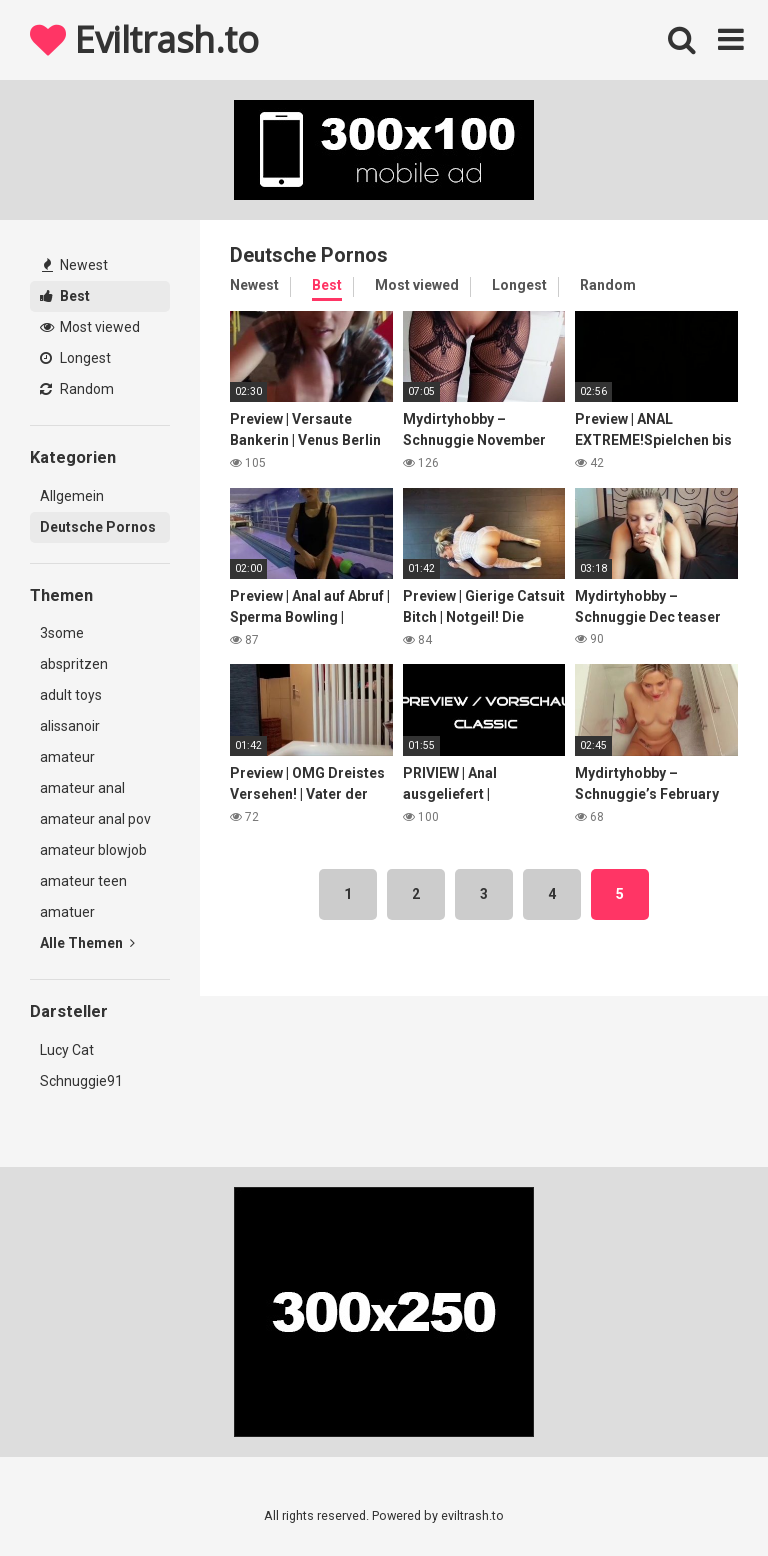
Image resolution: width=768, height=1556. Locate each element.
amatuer (67, 912)
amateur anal (82, 788)
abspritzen (74, 664)
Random (77, 389)
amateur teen (83, 881)
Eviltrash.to (144, 39)
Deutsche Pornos (98, 527)
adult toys (71, 695)
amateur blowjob (93, 850)
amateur (67, 757)
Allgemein (72, 496)
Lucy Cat (67, 1050)
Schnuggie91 (81, 1081)
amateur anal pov (95, 819)
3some (62, 633)
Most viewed (90, 327)
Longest (75, 358)
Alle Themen (87, 943)
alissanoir (70, 726)
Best (65, 296)
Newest (75, 265)
